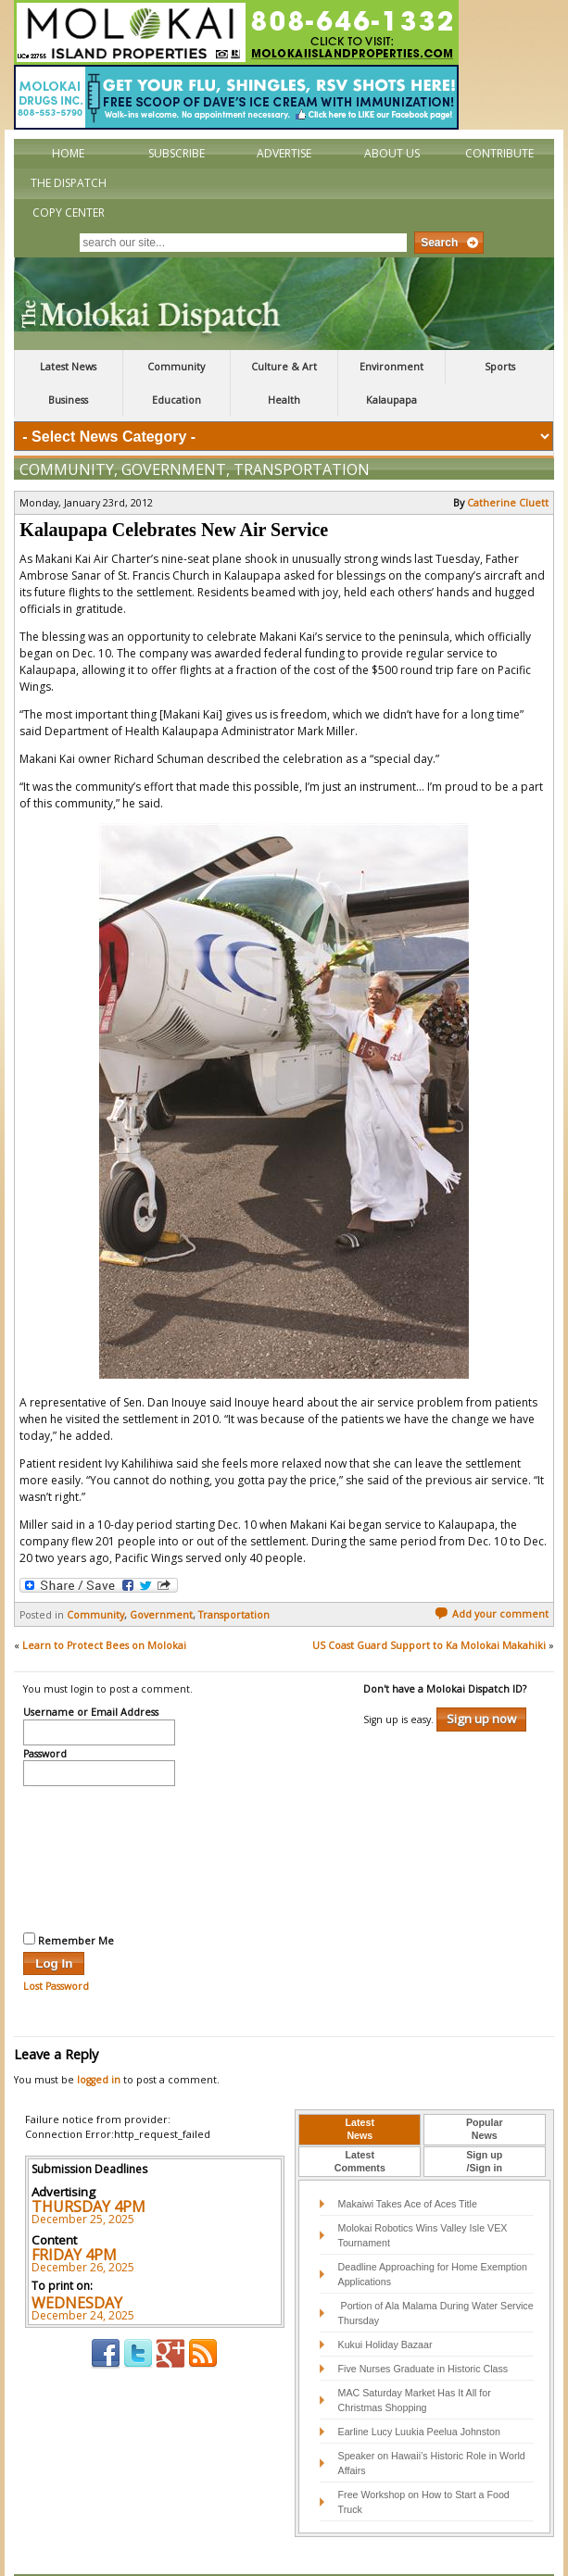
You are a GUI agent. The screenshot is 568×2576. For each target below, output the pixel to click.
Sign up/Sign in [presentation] (484, 2122)
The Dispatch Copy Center (69, 197)
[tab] (359, 2091)
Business (68, 400)
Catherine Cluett (508, 463)
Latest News (68, 366)
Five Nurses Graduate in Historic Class (423, 2329)
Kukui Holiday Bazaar (385, 2305)
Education (176, 400)
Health (284, 400)
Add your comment (492, 1575)
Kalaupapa (391, 400)
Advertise (284, 153)
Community (176, 366)
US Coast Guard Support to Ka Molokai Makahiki (429, 1606)
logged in (98, 2040)
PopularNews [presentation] (484, 2090)
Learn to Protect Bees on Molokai (104, 1606)
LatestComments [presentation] (359, 2122)
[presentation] (99, 1817)
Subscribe (176, 153)
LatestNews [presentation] (360, 2090)
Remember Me (68, 1901)
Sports (500, 366)
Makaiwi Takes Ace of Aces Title (407, 2164)
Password (45, 1715)
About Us (392, 153)
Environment (391, 366)
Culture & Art (284, 366)
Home (68, 153)
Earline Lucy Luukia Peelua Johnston (419, 2392)
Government (173, 430)
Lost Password (56, 1947)
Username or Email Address (90, 1674)
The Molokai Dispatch (283, 303)
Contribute (499, 153)
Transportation (302, 430)
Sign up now (481, 1679)
